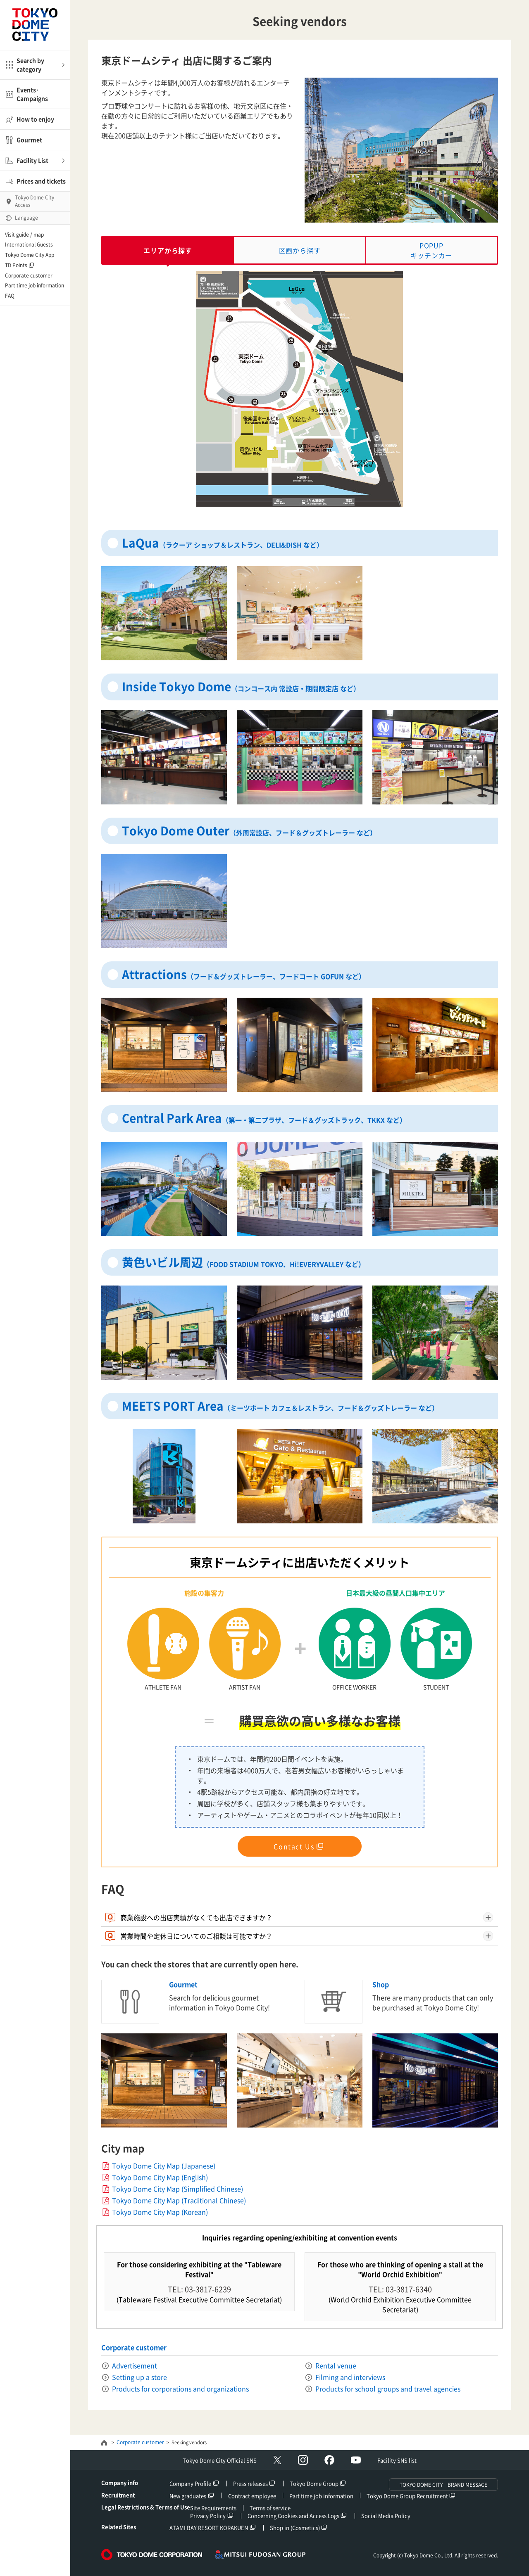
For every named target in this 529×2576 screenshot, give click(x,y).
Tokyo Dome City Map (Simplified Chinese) (177, 2189)
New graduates (187, 2496)
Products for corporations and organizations (180, 2388)
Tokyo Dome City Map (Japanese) (163, 2165)
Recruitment (118, 2495)
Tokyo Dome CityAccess (34, 201)
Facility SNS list (397, 2460)
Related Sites (118, 2527)
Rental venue (335, 2365)
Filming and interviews (350, 2377)
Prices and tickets (41, 181)
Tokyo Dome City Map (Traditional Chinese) (179, 2200)
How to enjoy (35, 119)
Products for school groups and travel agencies (387, 2388)
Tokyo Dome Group (314, 2483)
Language (26, 217)
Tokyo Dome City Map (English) (160, 2177)
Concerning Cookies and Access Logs (293, 2515)
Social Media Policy (385, 2515)
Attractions (243, 974)
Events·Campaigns (32, 93)
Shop (380, 1984)
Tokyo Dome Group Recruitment (407, 2496)
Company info (119, 2482)
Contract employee (252, 2496)
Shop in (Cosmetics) (295, 2527)
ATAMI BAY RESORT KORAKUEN (208, 2527)
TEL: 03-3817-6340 (400, 2289)
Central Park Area (264, 1118)
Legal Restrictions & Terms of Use (145, 2507)
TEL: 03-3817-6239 (199, 2289)
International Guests (29, 244)
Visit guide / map (24, 234)
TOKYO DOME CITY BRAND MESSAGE (443, 2484)
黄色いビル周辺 (243, 1262)
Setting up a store (139, 2377)
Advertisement (134, 2365)
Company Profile (190, 2483)
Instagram (303, 2460)
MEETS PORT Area (280, 1405)
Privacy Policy (208, 2515)
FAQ (9, 295)
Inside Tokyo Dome (241, 686)
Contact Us (294, 1846)
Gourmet (29, 139)
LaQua (222, 542)
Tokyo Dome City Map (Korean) (160, 2212)
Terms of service (270, 2508)
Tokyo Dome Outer (249, 830)
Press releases (250, 2483)
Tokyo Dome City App (29, 255)
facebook (329, 2460)
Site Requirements (213, 2508)
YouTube (356, 2460)
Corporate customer (28, 275)
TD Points (16, 265)
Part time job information (34, 285)
